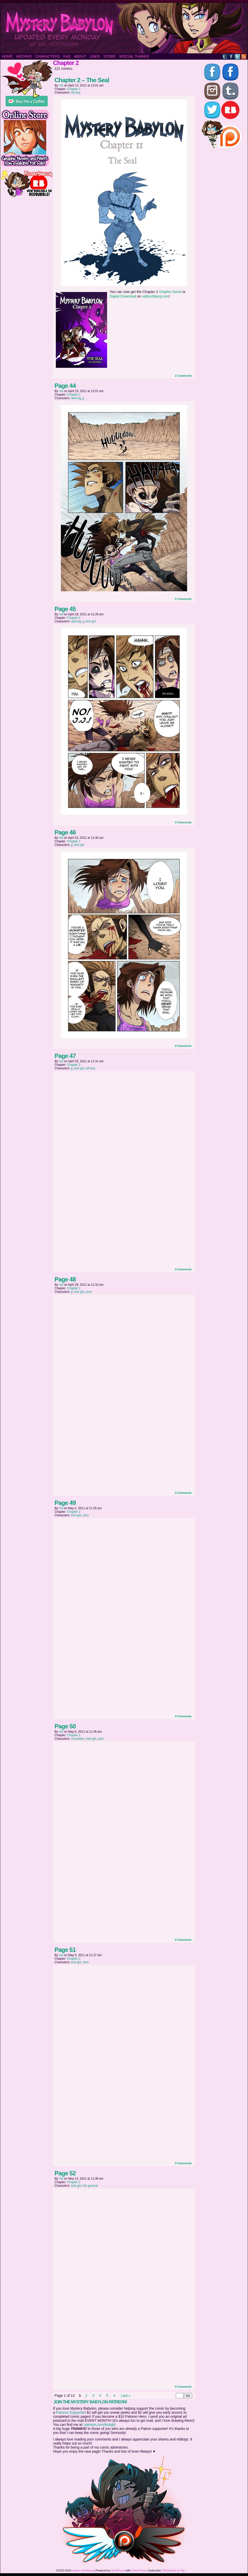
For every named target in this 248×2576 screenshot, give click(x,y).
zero (89, 1292)
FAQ (66, 56)
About (80, 56)
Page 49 (65, 1502)
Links (95, 56)
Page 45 (65, 608)
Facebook (231, 56)
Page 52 (65, 2173)
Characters (47, 56)
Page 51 (65, 1949)
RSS (244, 56)
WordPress (118, 2570)
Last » (125, 2395)
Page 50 (65, 1726)
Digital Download (123, 296)
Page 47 (65, 1055)
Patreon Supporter (70, 2412)
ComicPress (138, 2570)
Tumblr (225, 56)
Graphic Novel (170, 292)
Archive (24, 56)
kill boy (75, 92)
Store (109, 56)
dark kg (76, 398)
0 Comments (183, 598)
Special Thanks (134, 56)
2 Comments (183, 375)
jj (83, 398)
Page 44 (65, 385)
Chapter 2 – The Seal (82, 80)
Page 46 (65, 832)
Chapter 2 (73, 89)
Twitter (237, 56)
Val (61, 85)
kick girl (91, 621)
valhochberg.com (155, 296)
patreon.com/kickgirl (100, 2425)
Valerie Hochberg (82, 2570)
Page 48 (65, 1279)
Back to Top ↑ (178, 2570)
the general (90, 2185)
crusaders (77, 1739)
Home (7, 56)
